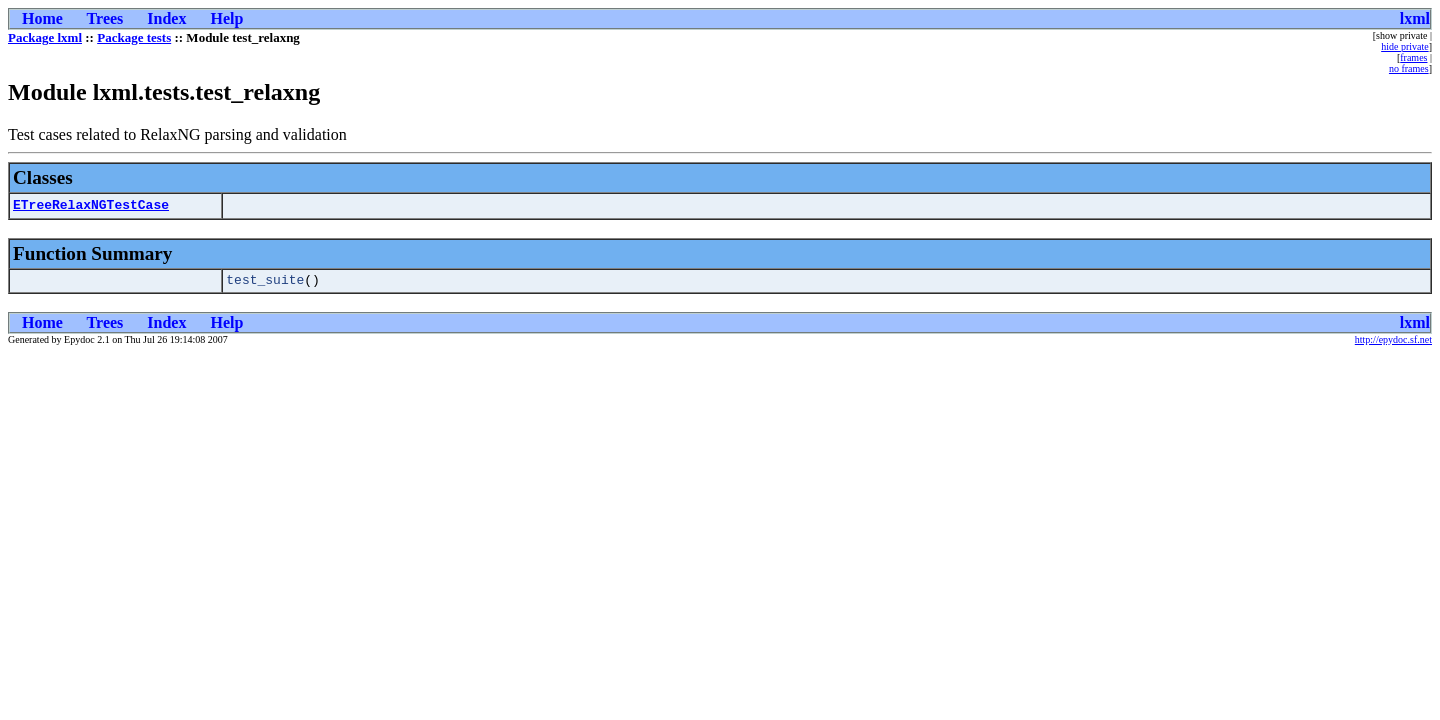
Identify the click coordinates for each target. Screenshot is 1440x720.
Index (166, 18)
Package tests (134, 37)
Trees (105, 18)
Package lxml (45, 37)
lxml (1415, 18)
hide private (1404, 46)
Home (42, 18)
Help (226, 18)
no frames (1409, 68)
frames (1413, 57)
